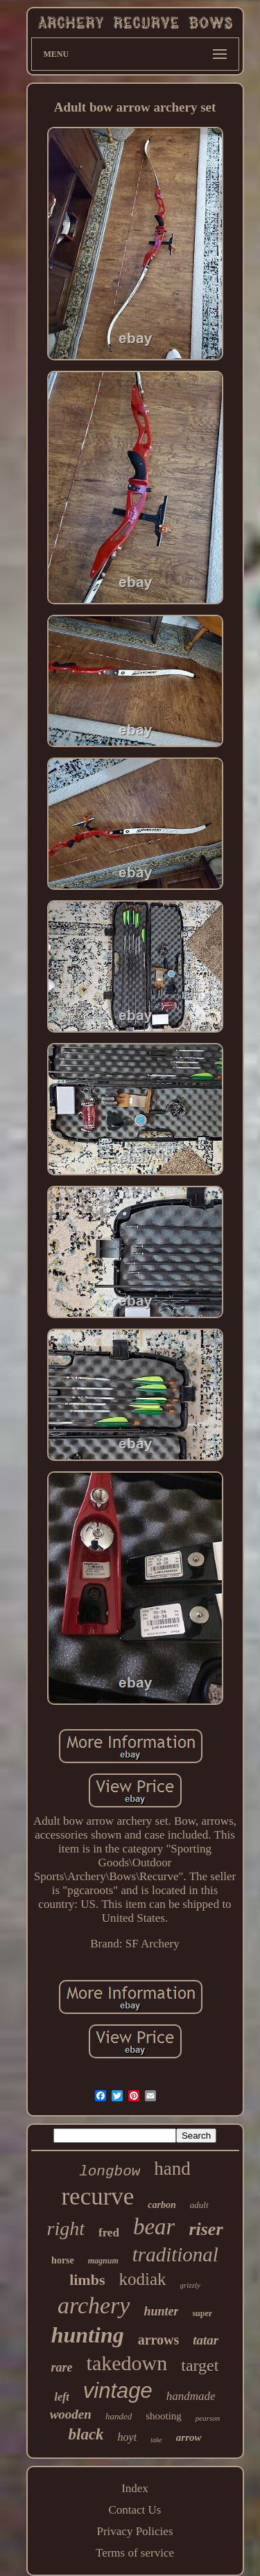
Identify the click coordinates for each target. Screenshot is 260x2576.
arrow (189, 2437)
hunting (87, 2334)
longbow (109, 2172)
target (199, 2365)
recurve (97, 2196)
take (156, 2440)
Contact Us (134, 2509)
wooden (71, 2414)
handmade (191, 2396)
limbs (87, 2279)
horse (62, 2260)
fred (108, 2232)
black (86, 2434)
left (61, 2397)
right (66, 2228)
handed (118, 2416)
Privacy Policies (134, 2531)
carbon (161, 2205)
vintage (118, 2390)
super (202, 2313)
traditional (175, 2254)
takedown (127, 2362)
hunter (161, 2311)
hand (172, 2168)
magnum (103, 2261)
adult (199, 2205)
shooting (164, 2415)
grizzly (190, 2285)
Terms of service (135, 2552)
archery (94, 2305)
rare (62, 2367)
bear (154, 2226)
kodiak (142, 2279)
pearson (208, 2418)
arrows (159, 2339)
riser (206, 2229)
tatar (205, 2340)
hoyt (127, 2437)
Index (134, 2488)
